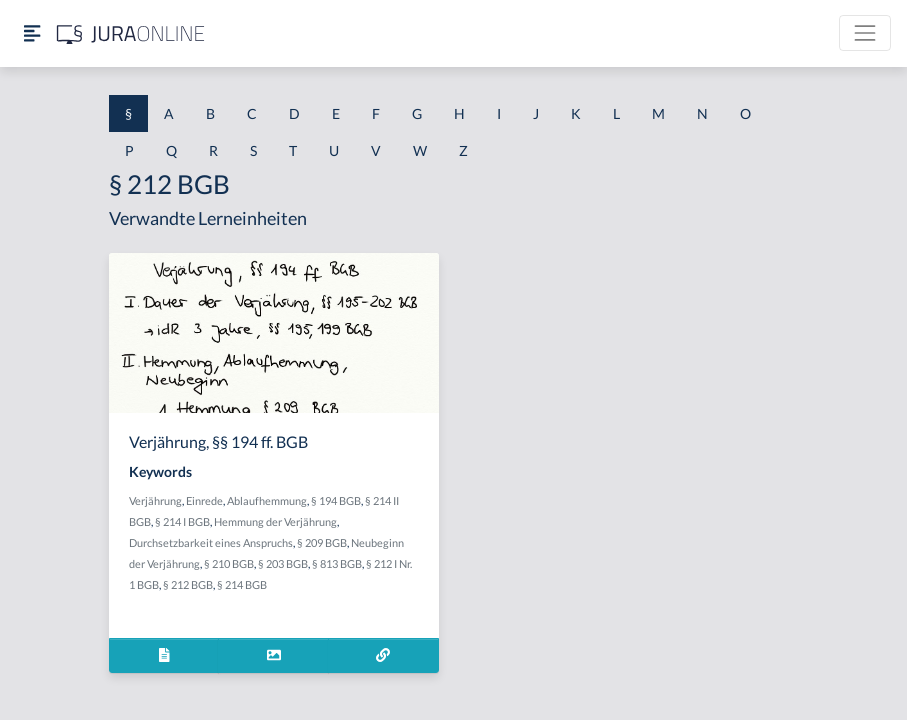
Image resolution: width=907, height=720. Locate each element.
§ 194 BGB (336, 500)
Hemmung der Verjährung (275, 521)
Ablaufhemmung (267, 500)
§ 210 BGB (229, 563)
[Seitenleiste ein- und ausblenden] (32, 33)
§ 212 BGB (188, 584)
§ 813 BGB (337, 563)
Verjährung (155, 500)
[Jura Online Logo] (131, 33)
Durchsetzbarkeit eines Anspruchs (211, 542)
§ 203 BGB (283, 563)
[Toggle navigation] (865, 33)
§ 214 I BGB (182, 521)
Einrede (204, 500)
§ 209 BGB (322, 542)
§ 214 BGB (242, 584)
